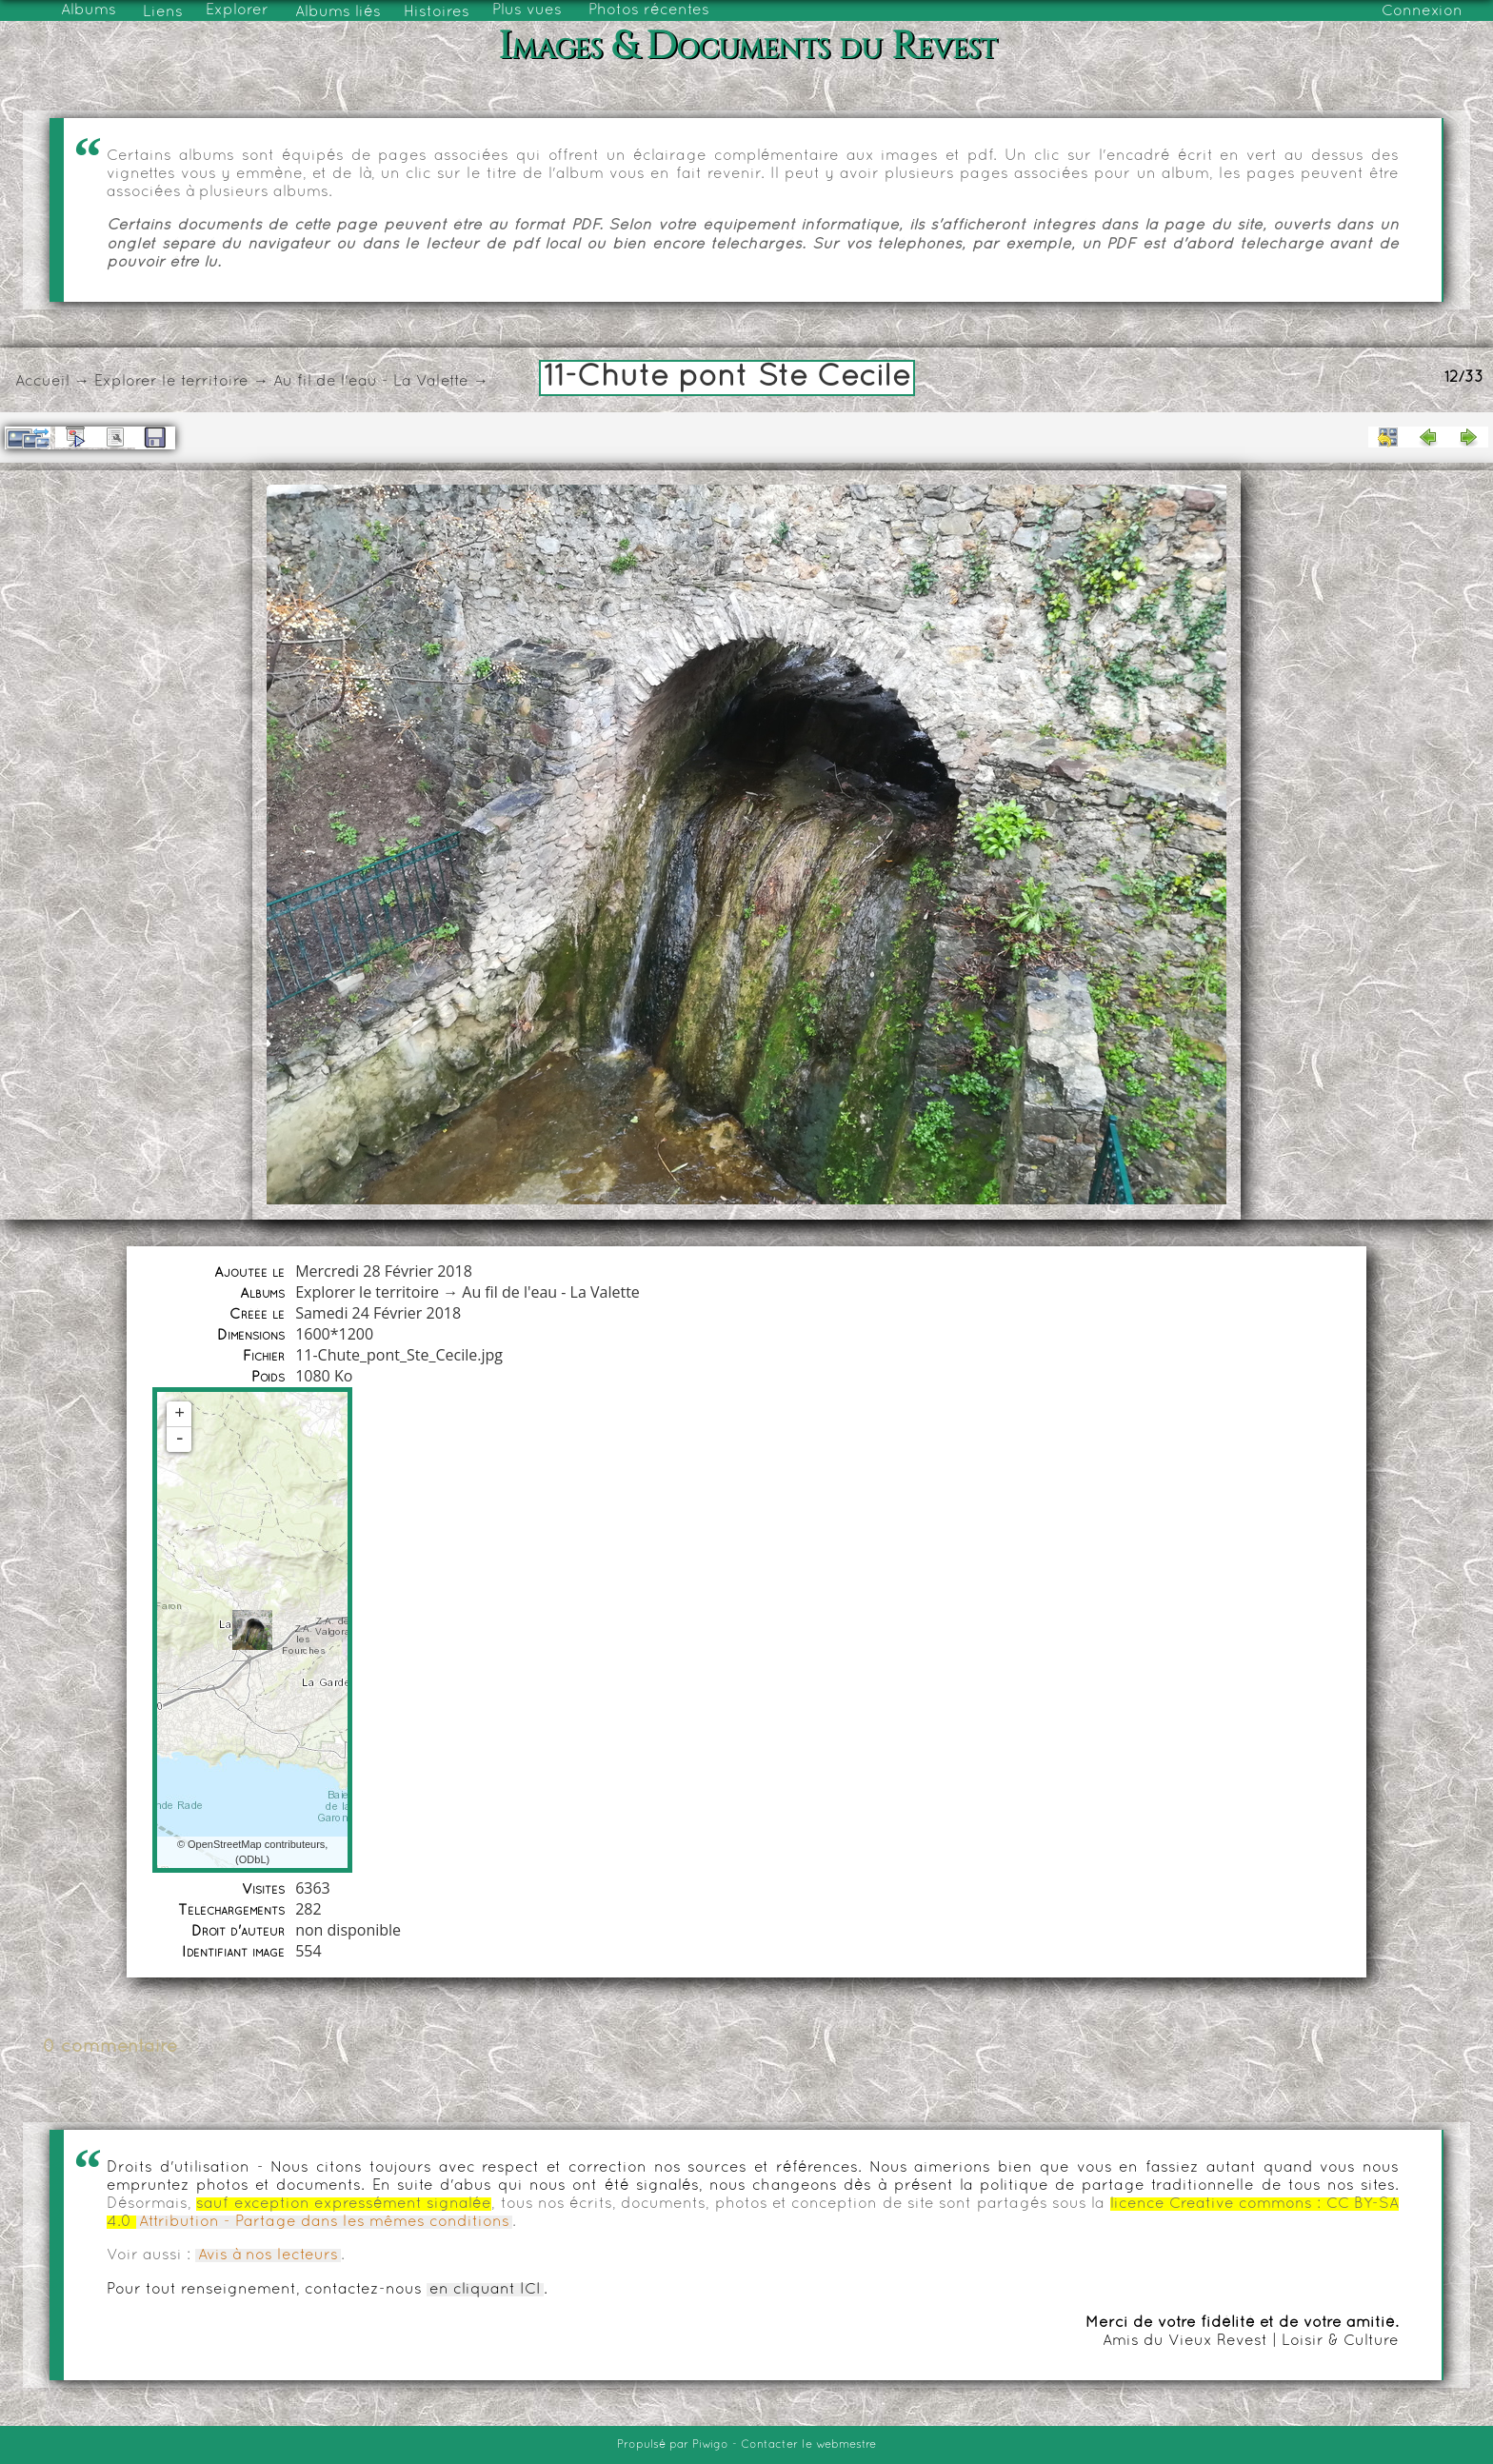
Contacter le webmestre (808, 2445)
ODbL (253, 1859)
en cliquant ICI (485, 2289)
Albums (88, 10)
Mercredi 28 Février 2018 (383, 1271)
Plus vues (527, 10)
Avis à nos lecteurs (268, 2255)
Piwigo (710, 2445)
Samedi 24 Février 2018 (378, 1312)
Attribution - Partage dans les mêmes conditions (324, 2222)
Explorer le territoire (171, 381)
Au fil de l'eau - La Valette (370, 381)
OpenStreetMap (225, 1844)
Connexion (1422, 11)
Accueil (42, 381)
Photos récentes (648, 10)
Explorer (237, 10)
